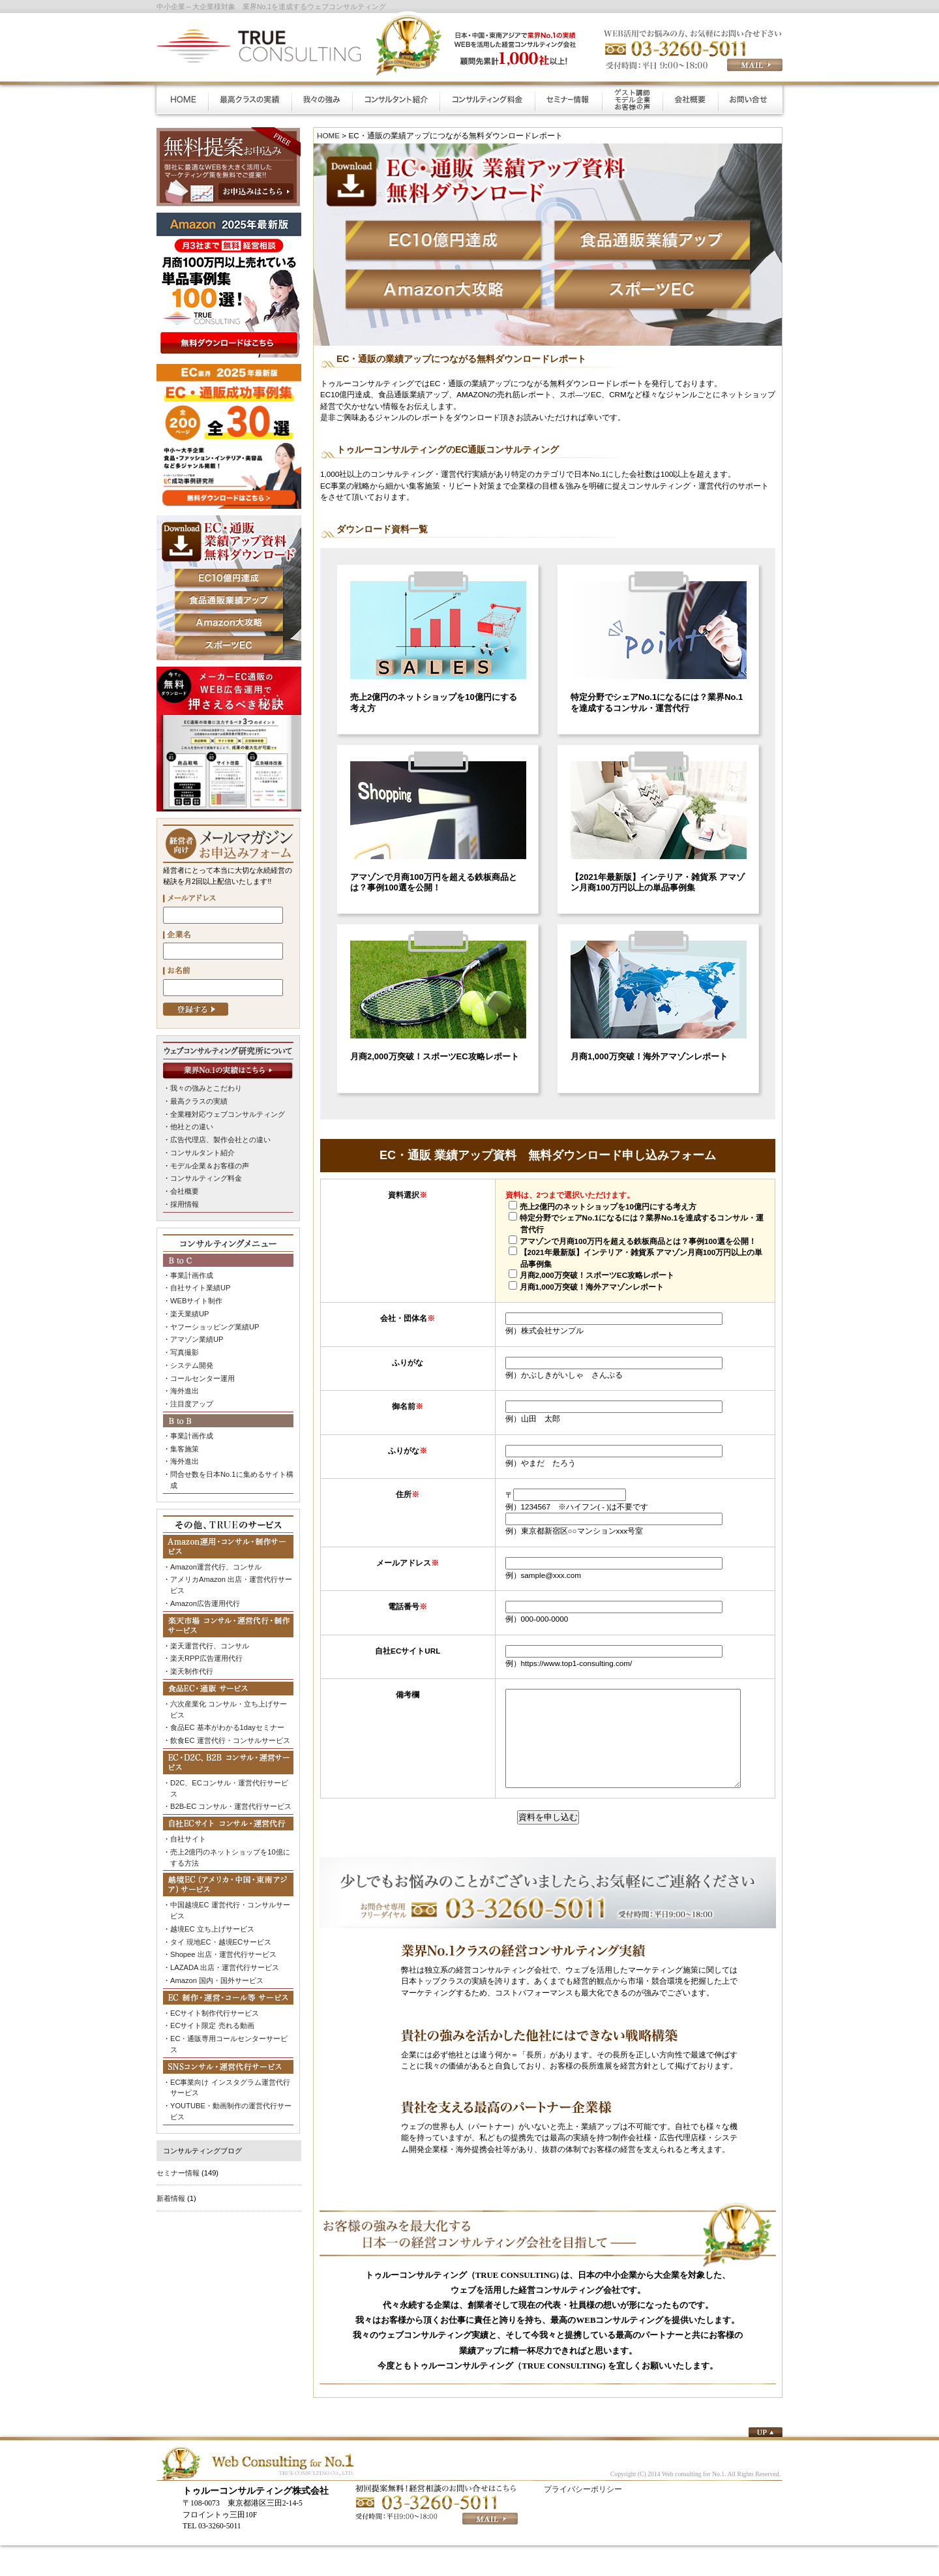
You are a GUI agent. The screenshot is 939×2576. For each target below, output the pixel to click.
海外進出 (184, 1390)
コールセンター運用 (202, 1377)
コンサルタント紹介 (202, 1152)
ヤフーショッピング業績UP (214, 1325)
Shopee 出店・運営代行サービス (223, 1952)
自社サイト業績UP (200, 1287)
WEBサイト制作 (196, 1300)
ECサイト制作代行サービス (214, 2010)
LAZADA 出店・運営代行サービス (224, 1965)
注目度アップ (191, 1402)
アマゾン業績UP (196, 1338)
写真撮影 (184, 1352)
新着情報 (170, 2195)
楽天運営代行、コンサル (209, 1644)
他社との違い (191, 1126)
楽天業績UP (189, 1313)
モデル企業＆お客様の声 (209, 1165)
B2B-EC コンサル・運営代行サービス (230, 1804)
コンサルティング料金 (206, 1178)
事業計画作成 (191, 1275)
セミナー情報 (178, 2169)
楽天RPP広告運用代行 (206, 1656)
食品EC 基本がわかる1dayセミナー (227, 1725)
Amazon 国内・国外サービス (216, 1977)
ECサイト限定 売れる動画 (212, 2023)
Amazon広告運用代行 (205, 1601)
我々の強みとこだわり (206, 1088)
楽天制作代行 (191, 1669)
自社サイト (188, 1836)
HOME (328, 135)
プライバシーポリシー (583, 2509)
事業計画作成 (191, 1434)
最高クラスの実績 (199, 1101)
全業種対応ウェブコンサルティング (227, 1113)
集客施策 (184, 1447)
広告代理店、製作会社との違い (220, 1140)
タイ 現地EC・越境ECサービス (220, 1939)
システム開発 (191, 1364)
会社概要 (184, 1190)
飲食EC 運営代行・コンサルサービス (230, 1738)
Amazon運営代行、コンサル (215, 1565)
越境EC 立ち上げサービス (212, 1926)
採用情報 (184, 1203)
